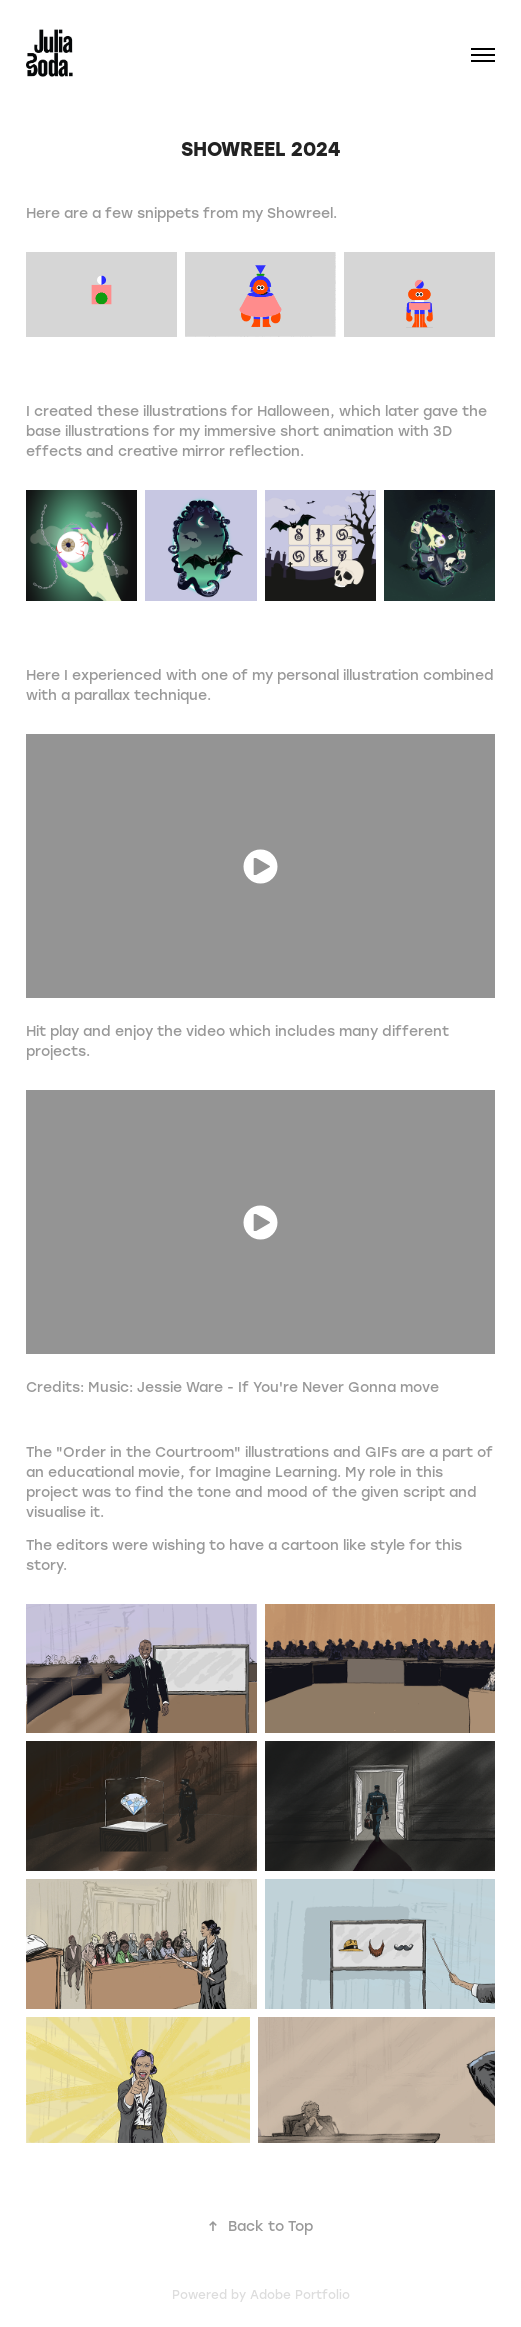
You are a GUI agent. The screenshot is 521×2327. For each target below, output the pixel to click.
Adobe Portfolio (300, 2294)
